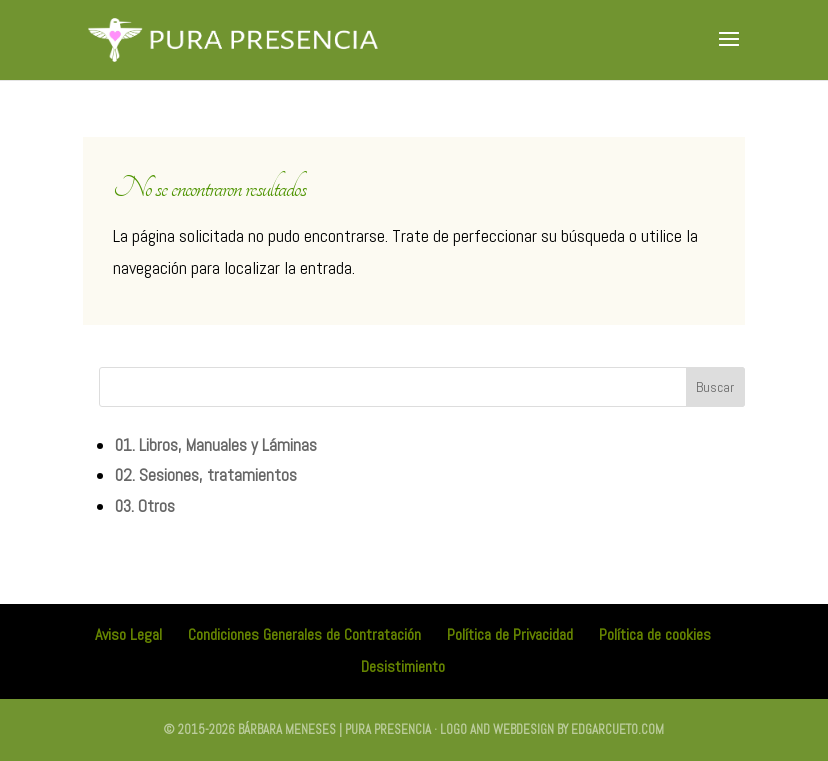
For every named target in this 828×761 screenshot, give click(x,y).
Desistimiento (403, 666)
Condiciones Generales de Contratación (304, 634)
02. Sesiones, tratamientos (206, 475)
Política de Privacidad (510, 634)
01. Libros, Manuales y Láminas (216, 445)
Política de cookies (655, 634)
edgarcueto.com (617, 729)
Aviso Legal (128, 634)
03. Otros (145, 506)
